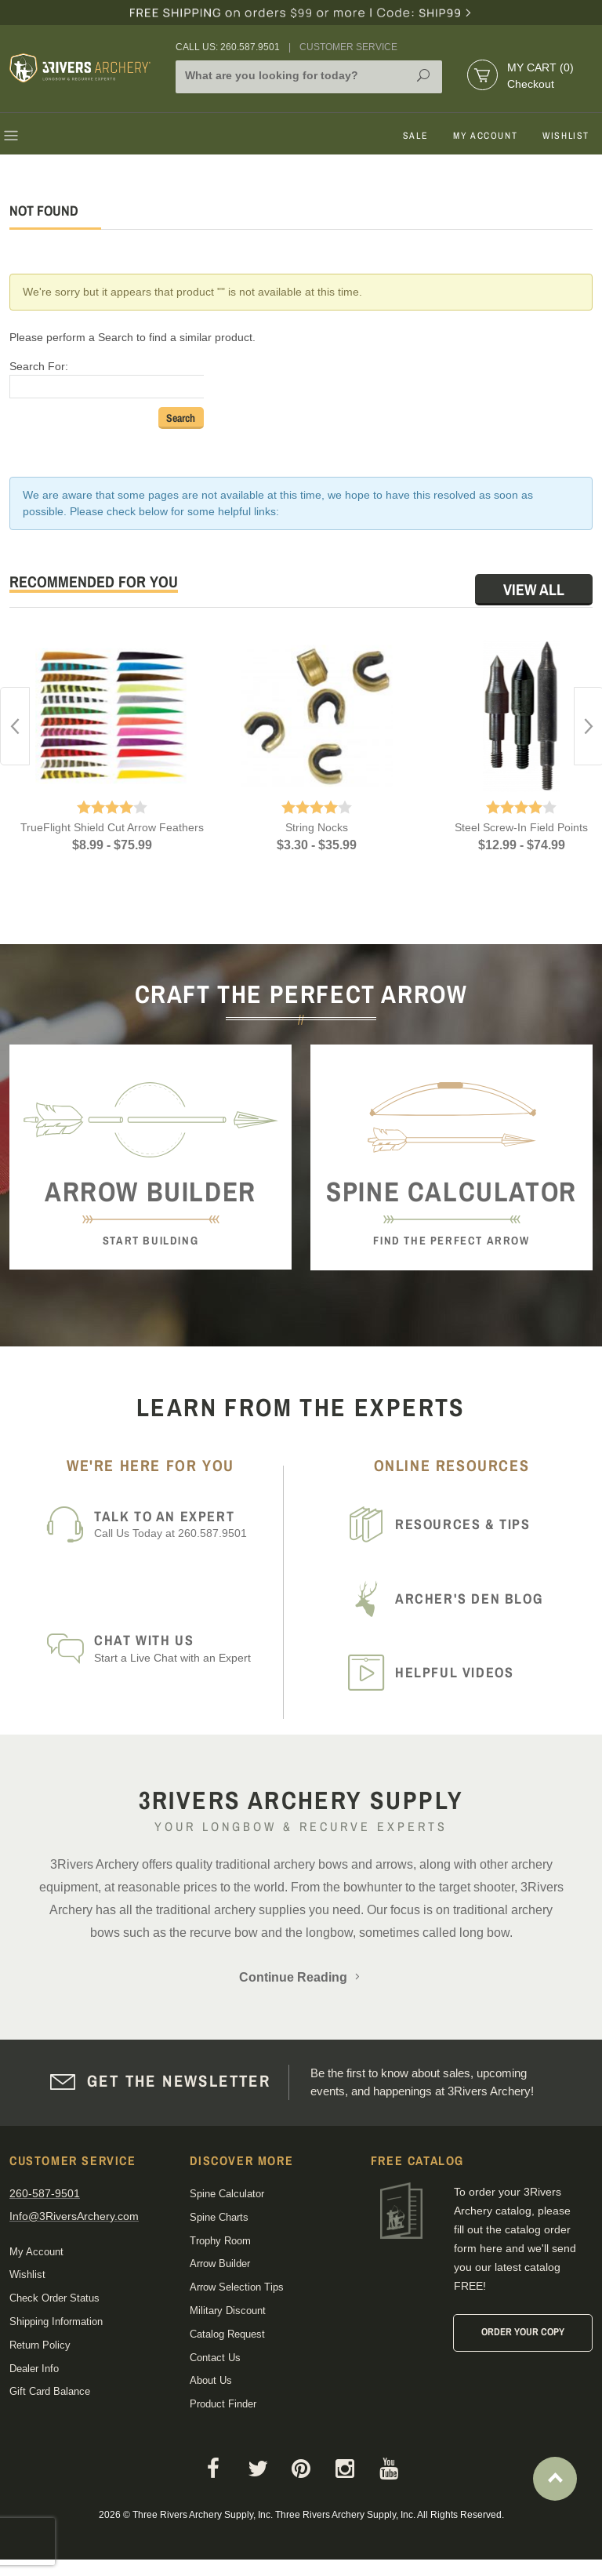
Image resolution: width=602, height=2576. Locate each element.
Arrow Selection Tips (237, 2287)
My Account (485, 135)
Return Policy (40, 2345)
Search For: (38, 366)
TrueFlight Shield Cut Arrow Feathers (112, 827)
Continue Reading (301, 1977)
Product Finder (223, 2404)
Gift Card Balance (49, 2391)
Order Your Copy (522, 2331)
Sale (415, 135)
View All (533, 589)
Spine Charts (219, 2217)
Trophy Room (220, 2241)
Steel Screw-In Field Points (521, 827)
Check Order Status (54, 2298)
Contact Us (215, 2357)
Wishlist (565, 135)
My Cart (540, 67)
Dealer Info (34, 2368)
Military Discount (228, 2310)
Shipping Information (56, 2321)
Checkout (530, 84)
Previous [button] (15, 726)
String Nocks (316, 827)
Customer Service (348, 47)
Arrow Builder (220, 2263)
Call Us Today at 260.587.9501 (183, 1524)
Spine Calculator (227, 2194)
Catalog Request (227, 2334)
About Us (211, 2380)
